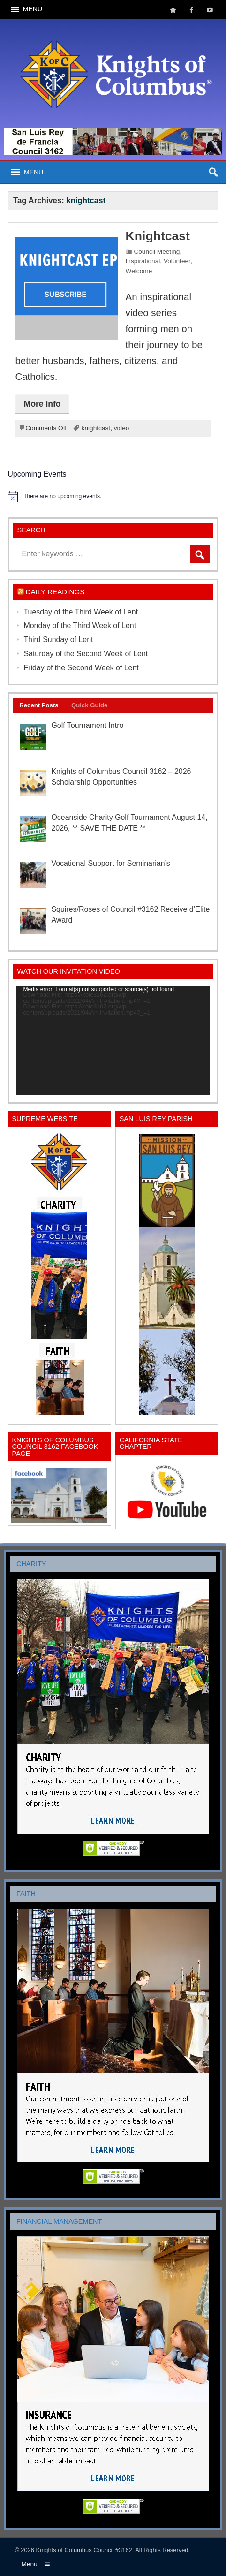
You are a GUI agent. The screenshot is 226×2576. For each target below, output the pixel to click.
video (121, 428)
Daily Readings (55, 592)
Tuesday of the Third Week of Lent (80, 612)
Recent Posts (38, 705)
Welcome (139, 270)
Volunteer (177, 261)
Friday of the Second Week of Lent (80, 668)
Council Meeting (157, 251)
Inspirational (143, 261)
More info (42, 404)
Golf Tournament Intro (87, 725)
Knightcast (158, 236)
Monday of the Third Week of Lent (79, 625)
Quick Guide (89, 705)
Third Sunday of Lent (58, 640)
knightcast (96, 428)
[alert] (113, 496)
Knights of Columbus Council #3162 (84, 2549)
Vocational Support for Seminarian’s (110, 863)
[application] (113, 1040)
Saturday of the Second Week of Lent (85, 654)
